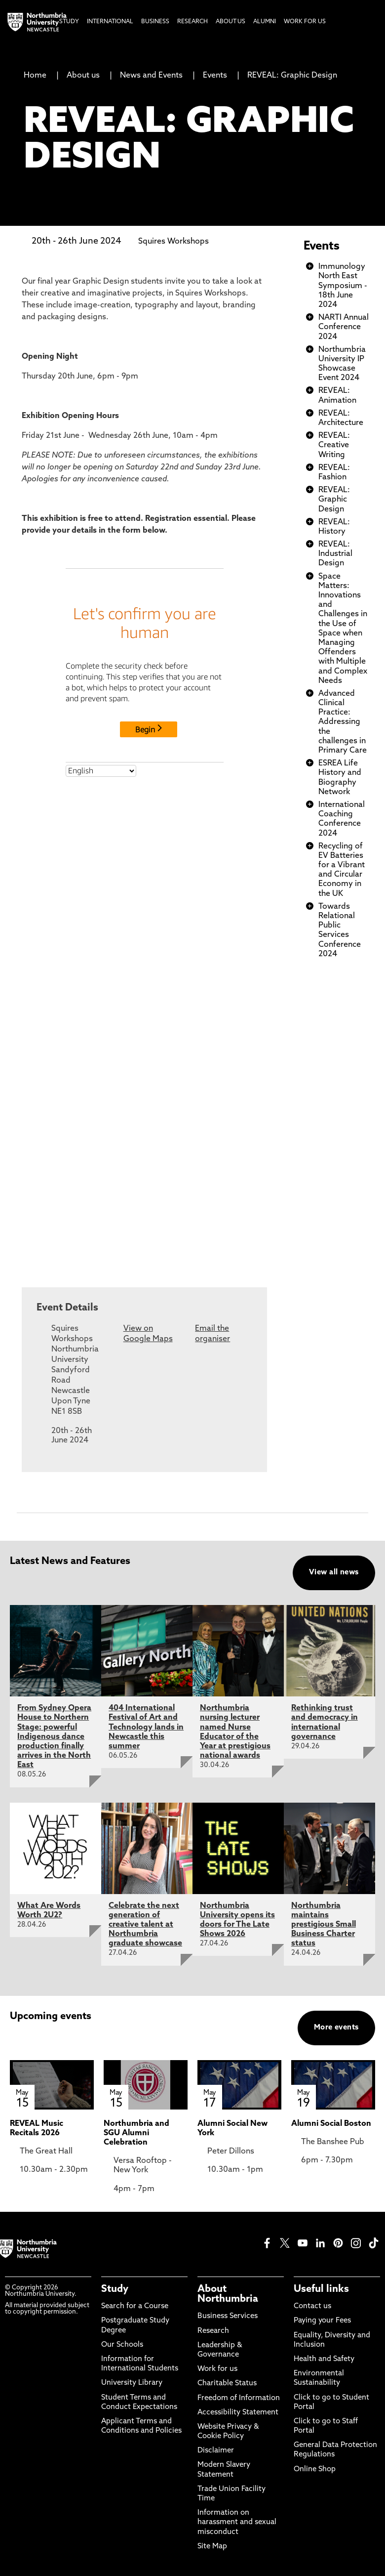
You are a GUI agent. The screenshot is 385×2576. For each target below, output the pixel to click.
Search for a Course (134, 2306)
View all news (334, 1572)
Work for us (217, 2369)
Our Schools (122, 2345)
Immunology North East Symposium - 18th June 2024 (342, 286)
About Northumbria (227, 2294)
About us (83, 76)
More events (336, 2027)
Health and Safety (324, 2359)
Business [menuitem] (155, 22)
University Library (131, 2383)
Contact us (312, 2306)
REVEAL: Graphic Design (292, 76)
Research (213, 2331)
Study (114, 2289)
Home (35, 76)
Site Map (212, 2546)
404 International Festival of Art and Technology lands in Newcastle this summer (146, 1727)
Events (215, 76)
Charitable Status (227, 2383)
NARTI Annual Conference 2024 (343, 327)
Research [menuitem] (192, 22)
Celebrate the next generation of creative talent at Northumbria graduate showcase (145, 1925)
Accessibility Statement (237, 2412)
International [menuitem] (110, 22)
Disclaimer (215, 2450)
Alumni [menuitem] (264, 22)
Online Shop (315, 2469)
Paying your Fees (322, 2320)
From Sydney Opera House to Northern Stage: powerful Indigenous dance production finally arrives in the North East (54, 1736)
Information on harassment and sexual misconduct (236, 2522)
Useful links (321, 2289)
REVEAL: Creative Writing (334, 445)
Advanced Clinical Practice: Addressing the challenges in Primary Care (342, 722)
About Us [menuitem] (230, 22)
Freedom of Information (238, 2398)
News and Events (151, 76)
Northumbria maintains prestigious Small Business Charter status (323, 1925)
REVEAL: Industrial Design (335, 554)
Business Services (227, 2316)
